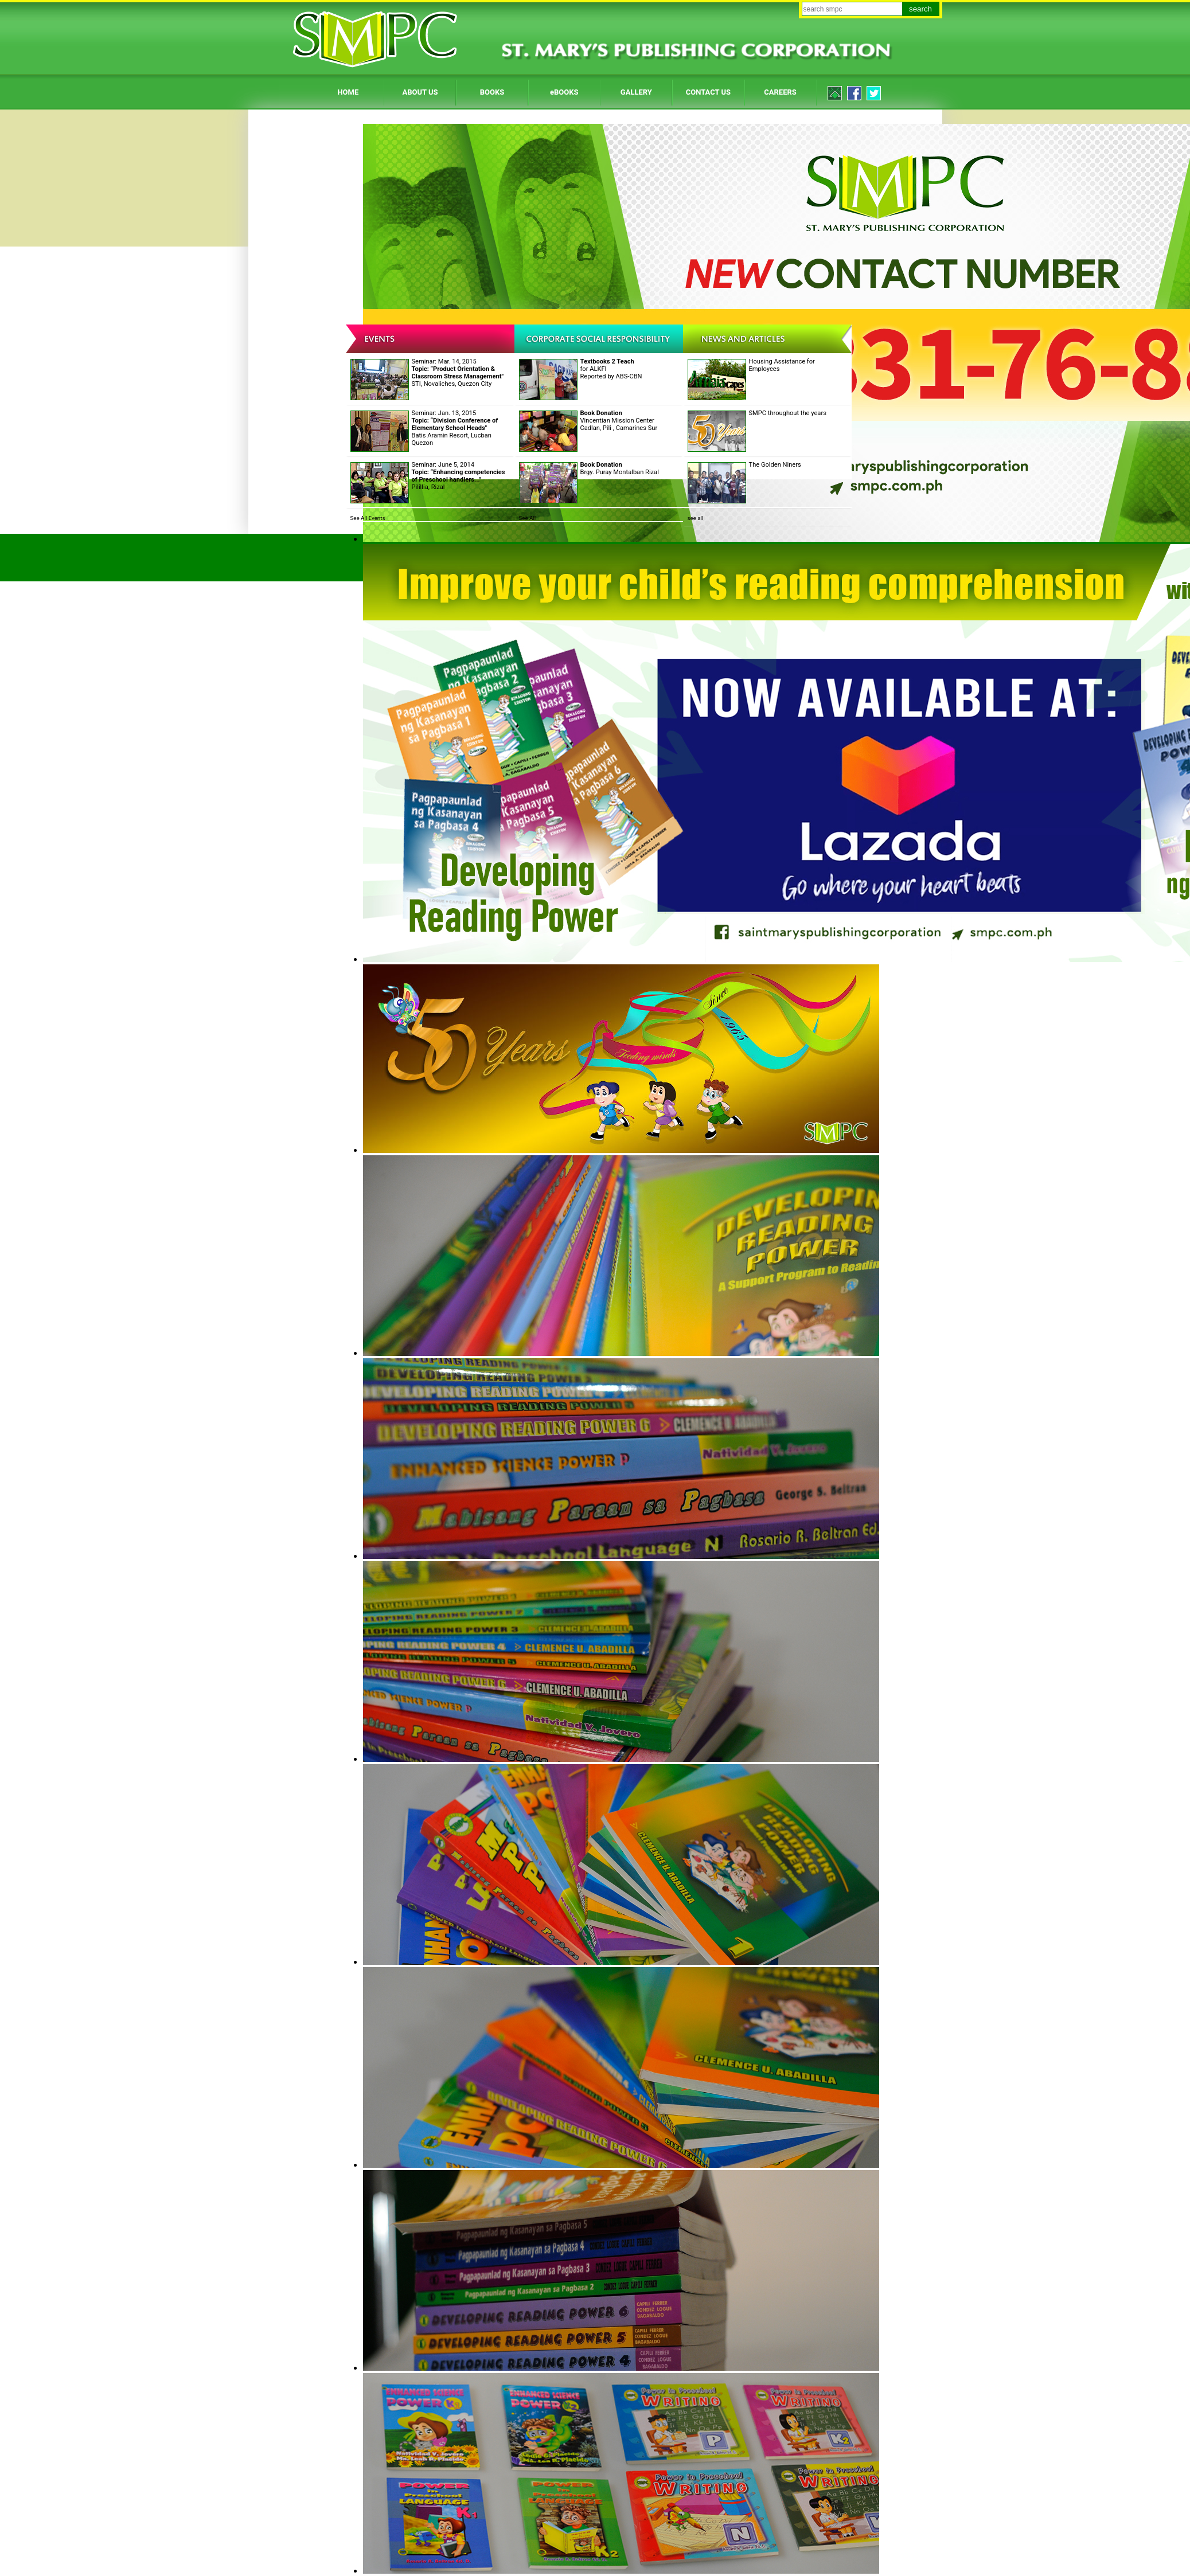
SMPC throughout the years (787, 413)
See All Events (367, 518)
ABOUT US (420, 92)
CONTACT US (708, 92)
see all (696, 518)
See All (527, 518)
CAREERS (780, 92)
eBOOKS (564, 92)
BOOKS (492, 92)
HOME (347, 92)
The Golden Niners (775, 464)
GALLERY (636, 92)
